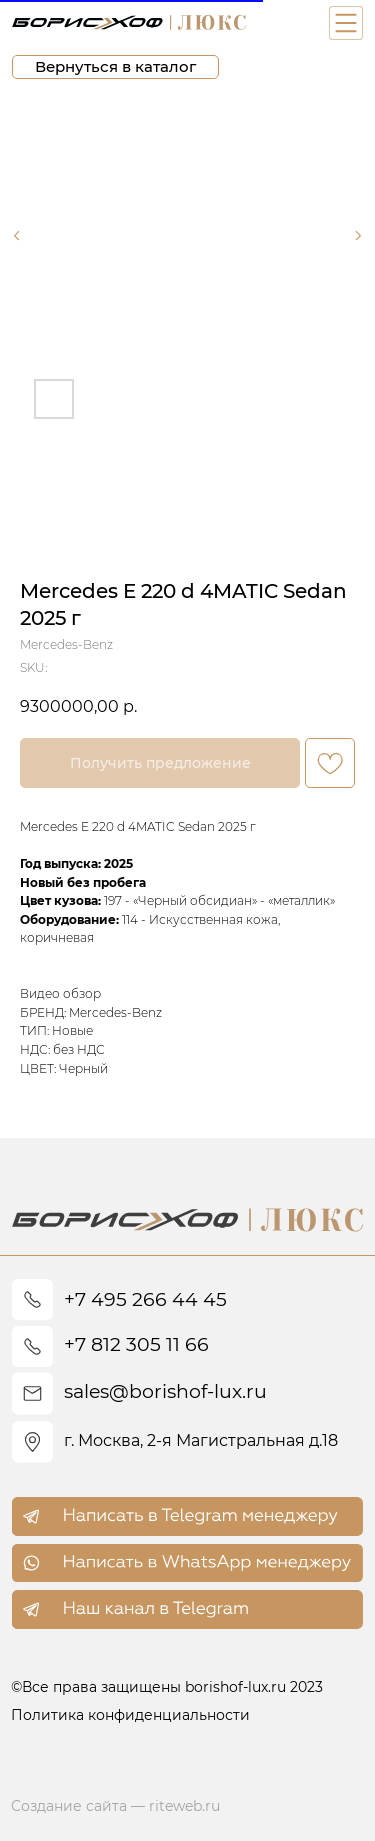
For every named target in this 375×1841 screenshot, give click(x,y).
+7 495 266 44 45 (145, 1299)
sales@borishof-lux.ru (165, 1391)
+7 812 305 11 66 (136, 1344)
